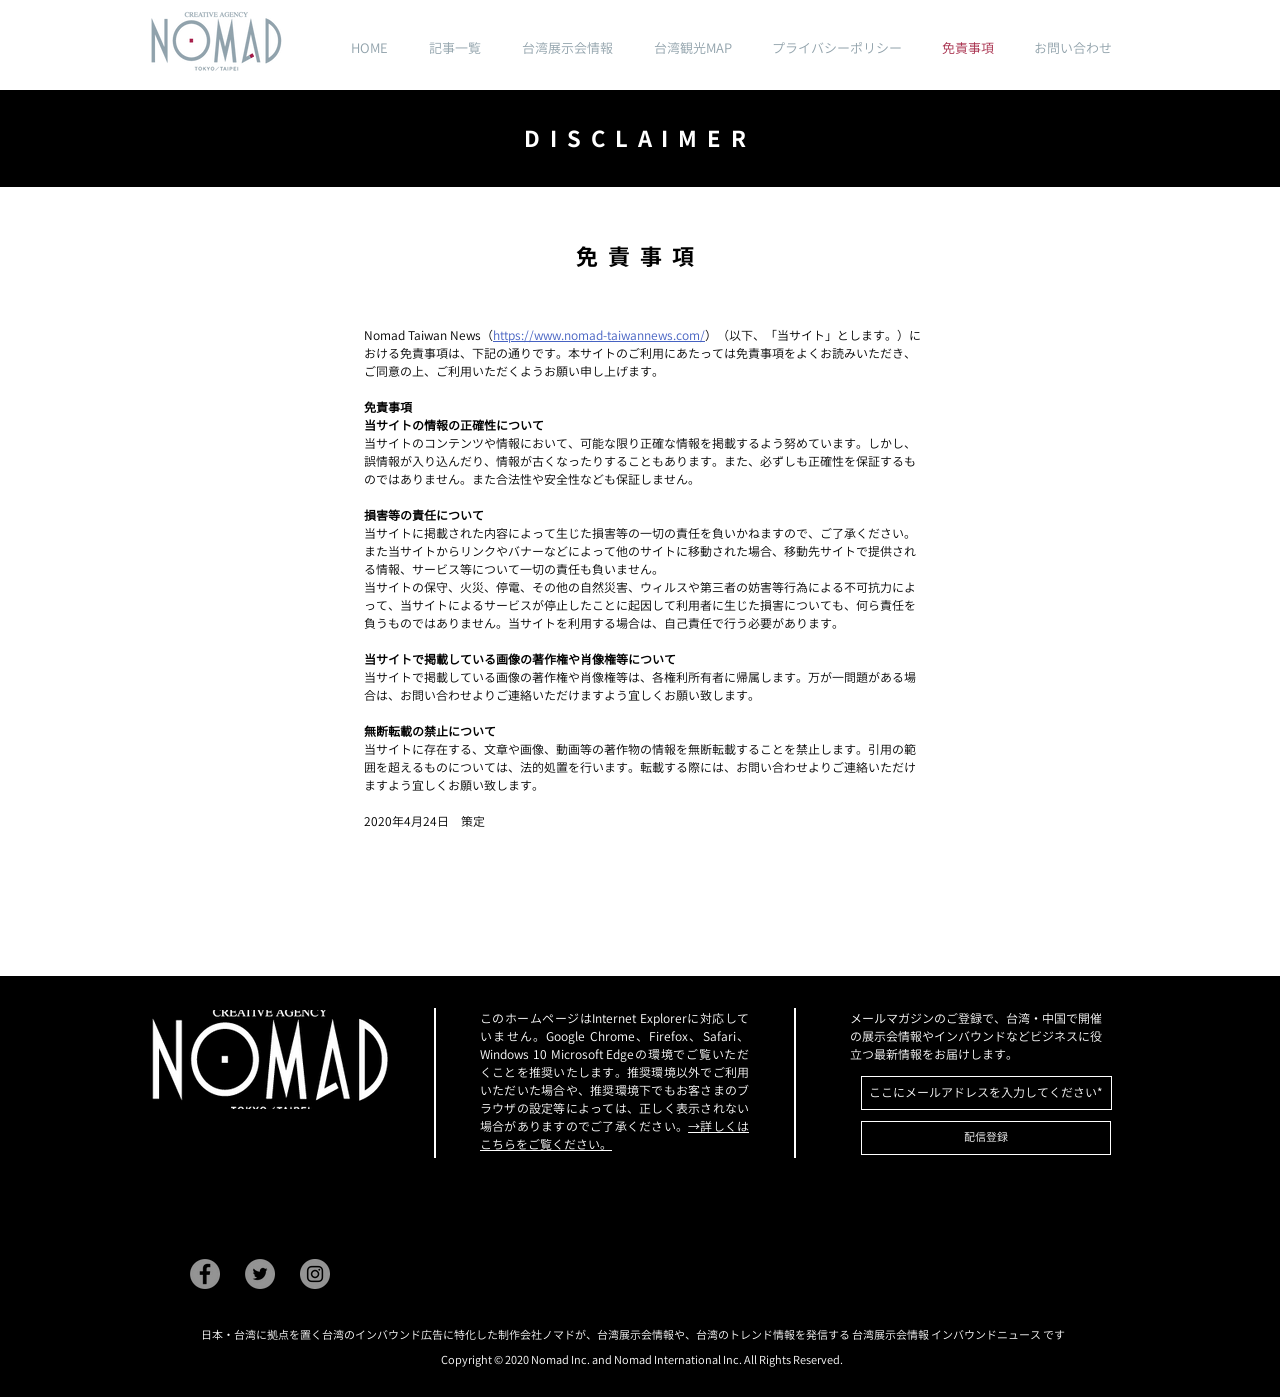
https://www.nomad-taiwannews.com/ (599, 335)
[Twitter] (260, 1274)
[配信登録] (986, 1138)
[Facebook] (205, 1274)
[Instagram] (315, 1274)
